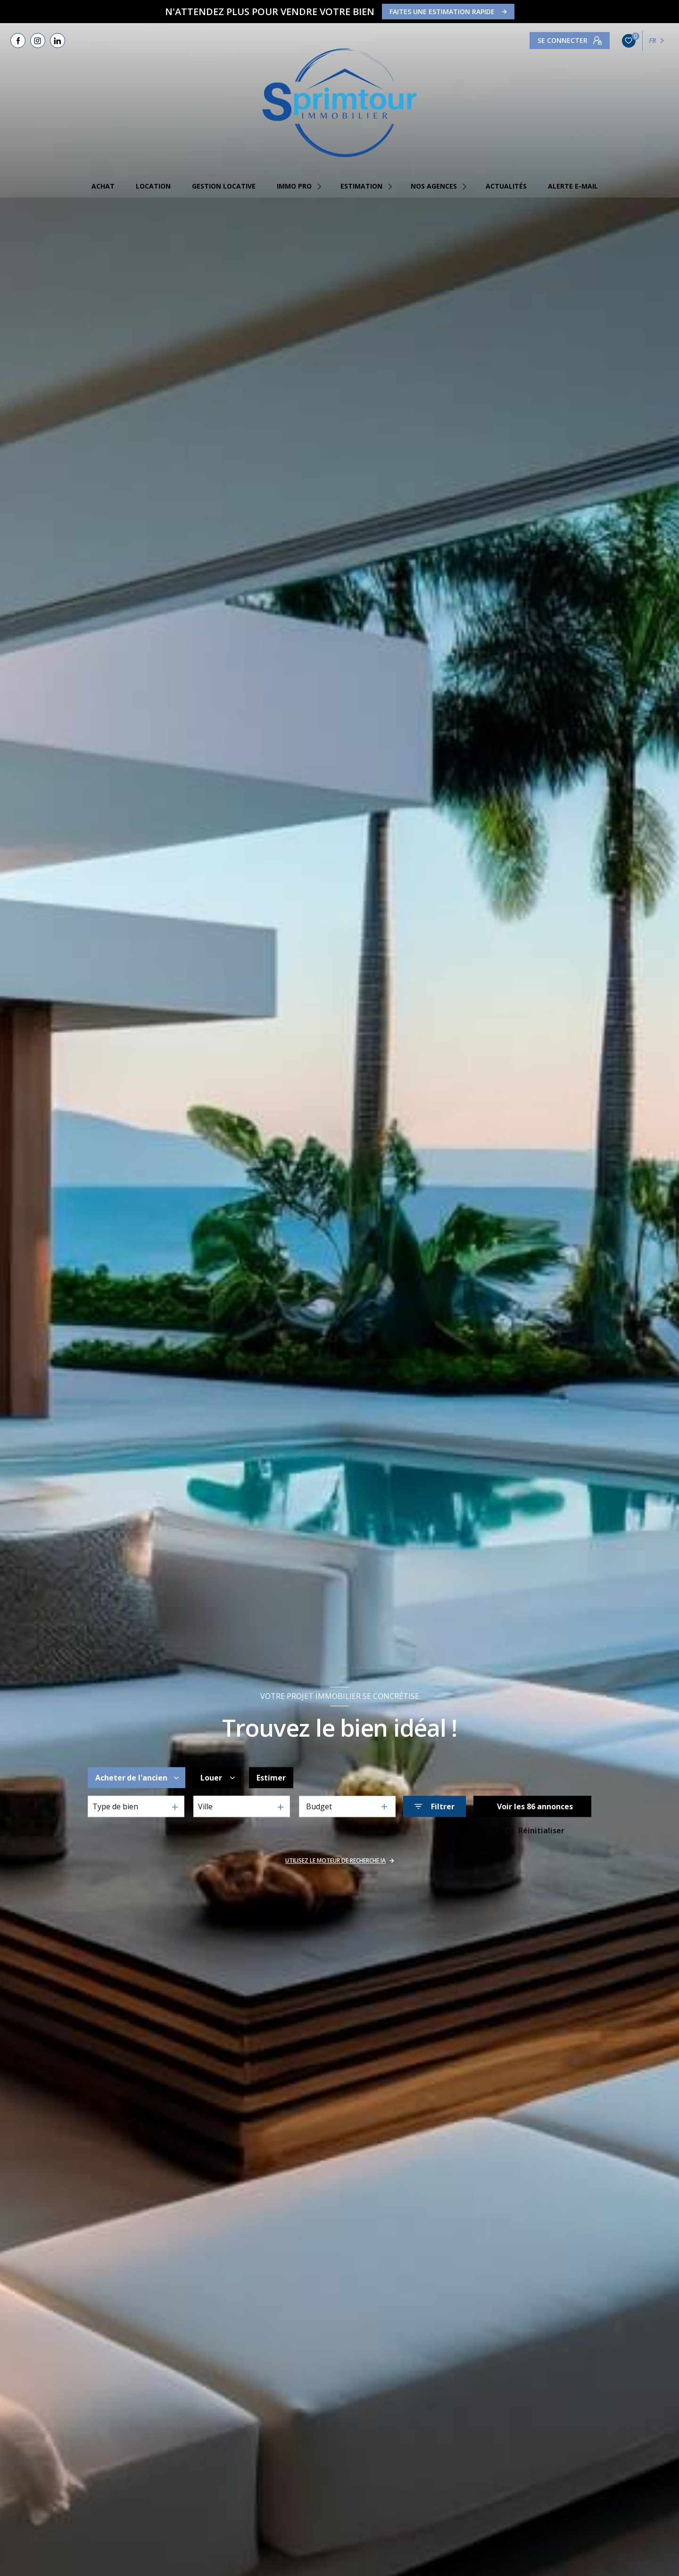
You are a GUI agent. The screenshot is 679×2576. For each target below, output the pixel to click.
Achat (103, 186)
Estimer (271, 1778)
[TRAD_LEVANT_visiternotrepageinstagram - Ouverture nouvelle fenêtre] (37, 40)
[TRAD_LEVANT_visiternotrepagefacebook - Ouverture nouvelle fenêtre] (17, 40)
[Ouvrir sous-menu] (320, 186)
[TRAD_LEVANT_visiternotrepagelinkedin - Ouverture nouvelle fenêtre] (57, 40)
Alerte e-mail (573, 186)
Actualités (506, 186)
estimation (361, 186)
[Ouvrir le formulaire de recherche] (434, 1806)
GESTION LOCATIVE (224, 186)
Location (153, 186)
